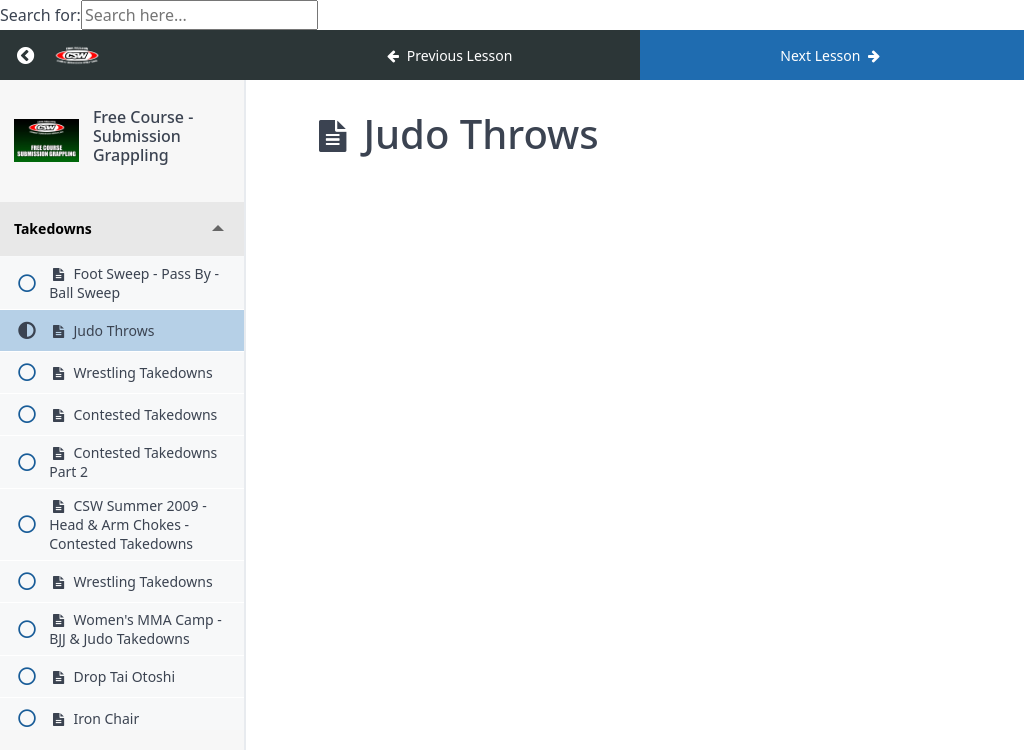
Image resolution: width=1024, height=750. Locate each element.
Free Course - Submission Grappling (146, 136)
